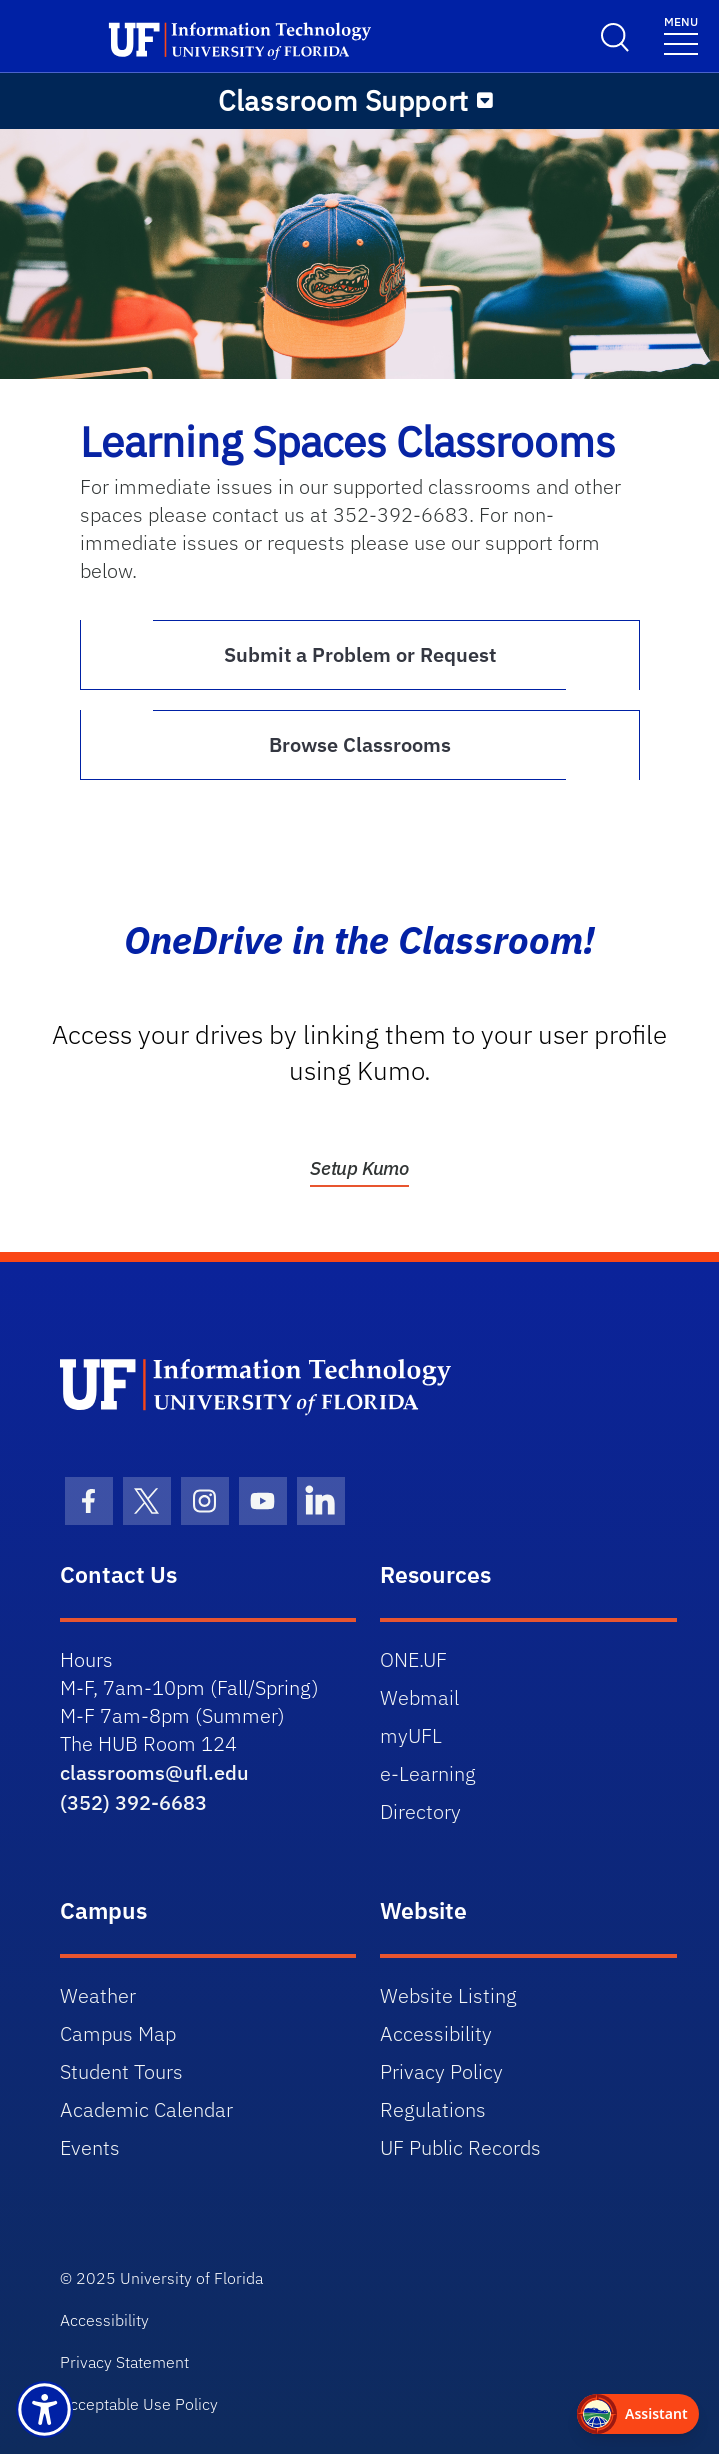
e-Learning (428, 1773)
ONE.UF (413, 1659)
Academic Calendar (146, 2109)
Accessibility (436, 2033)
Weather (98, 1995)
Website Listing (448, 1995)
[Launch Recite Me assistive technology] (44, 2409)
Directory (420, 1811)
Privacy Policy (441, 2071)
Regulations (433, 2109)
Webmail (419, 1697)
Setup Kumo (359, 1168)
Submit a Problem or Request (360, 654)
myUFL (411, 1735)
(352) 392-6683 (133, 1802)
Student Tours (121, 2071)
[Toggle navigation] (681, 34)
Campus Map (118, 2033)
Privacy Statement (124, 2362)
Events (90, 2147)
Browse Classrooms (360, 744)
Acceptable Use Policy (139, 2404)
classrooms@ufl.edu (154, 1772)
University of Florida (191, 2278)
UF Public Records (460, 2147)
